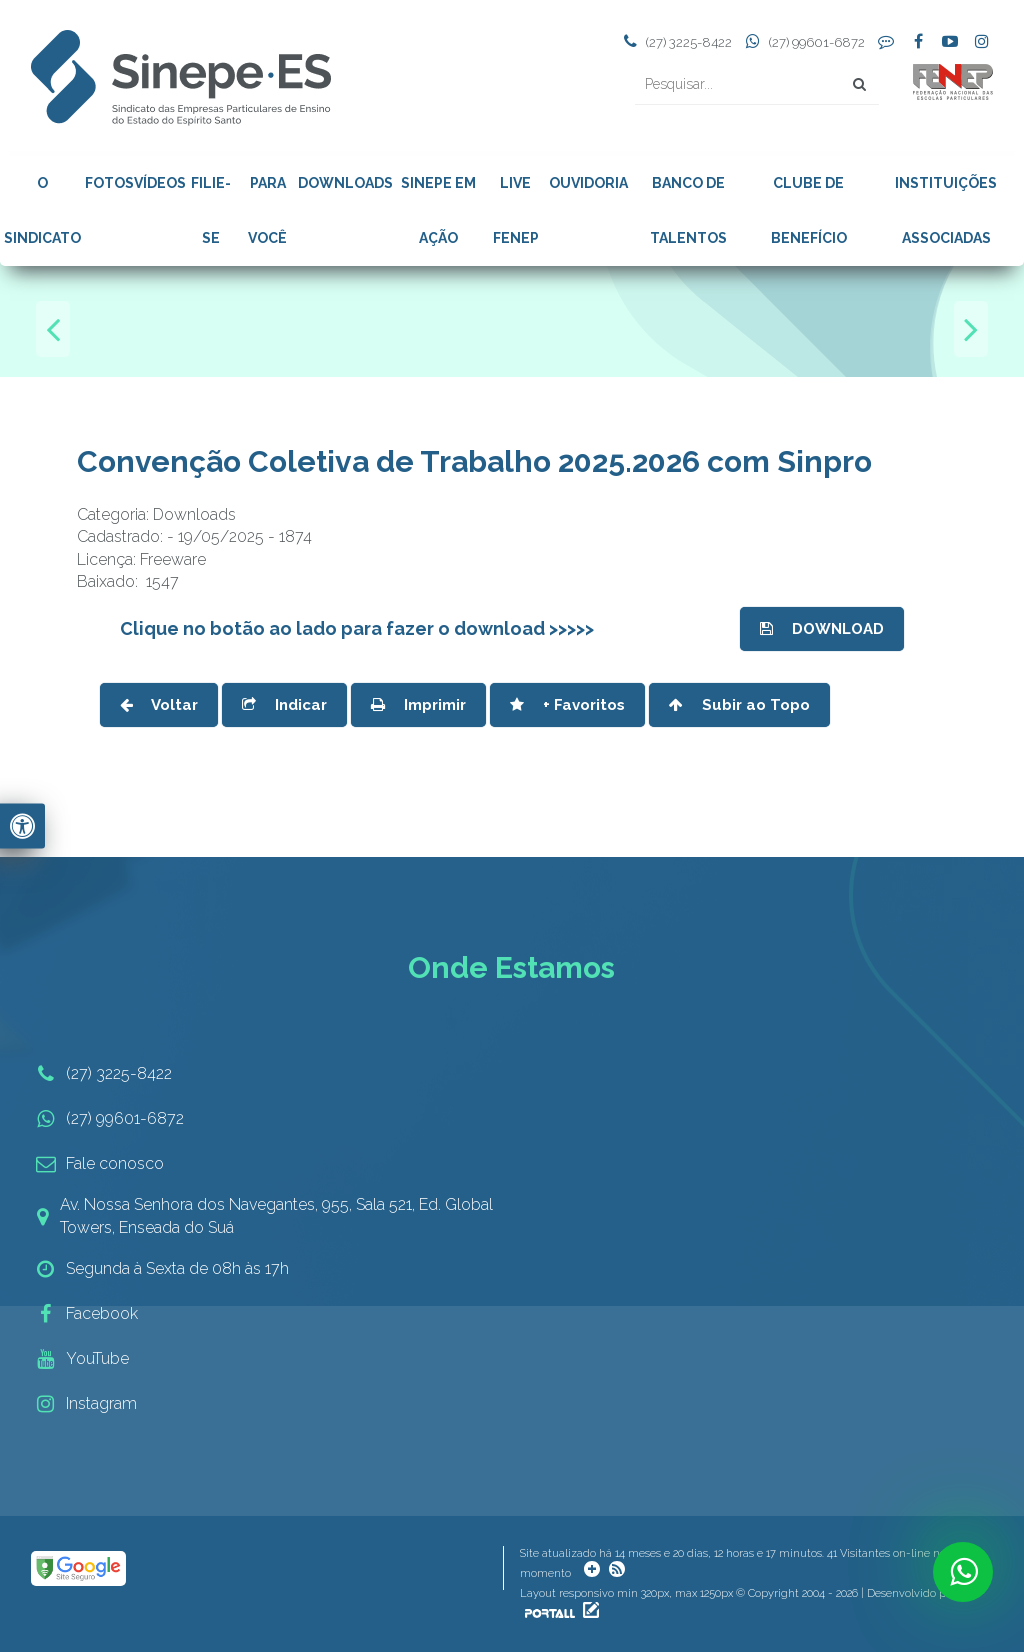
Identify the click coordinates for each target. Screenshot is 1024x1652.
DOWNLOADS (345, 183)
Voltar (159, 705)
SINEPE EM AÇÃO (438, 210)
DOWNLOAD (822, 629)
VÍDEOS (160, 183)
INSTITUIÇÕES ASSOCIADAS (946, 210)
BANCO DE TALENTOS (688, 210)
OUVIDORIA (588, 183)
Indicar (284, 705)
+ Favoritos (567, 705)
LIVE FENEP (516, 210)
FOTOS (109, 183)
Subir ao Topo (739, 705)
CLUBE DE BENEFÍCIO (809, 210)
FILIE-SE (211, 210)
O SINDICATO (42, 210)
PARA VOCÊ (267, 210)
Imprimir (418, 705)
